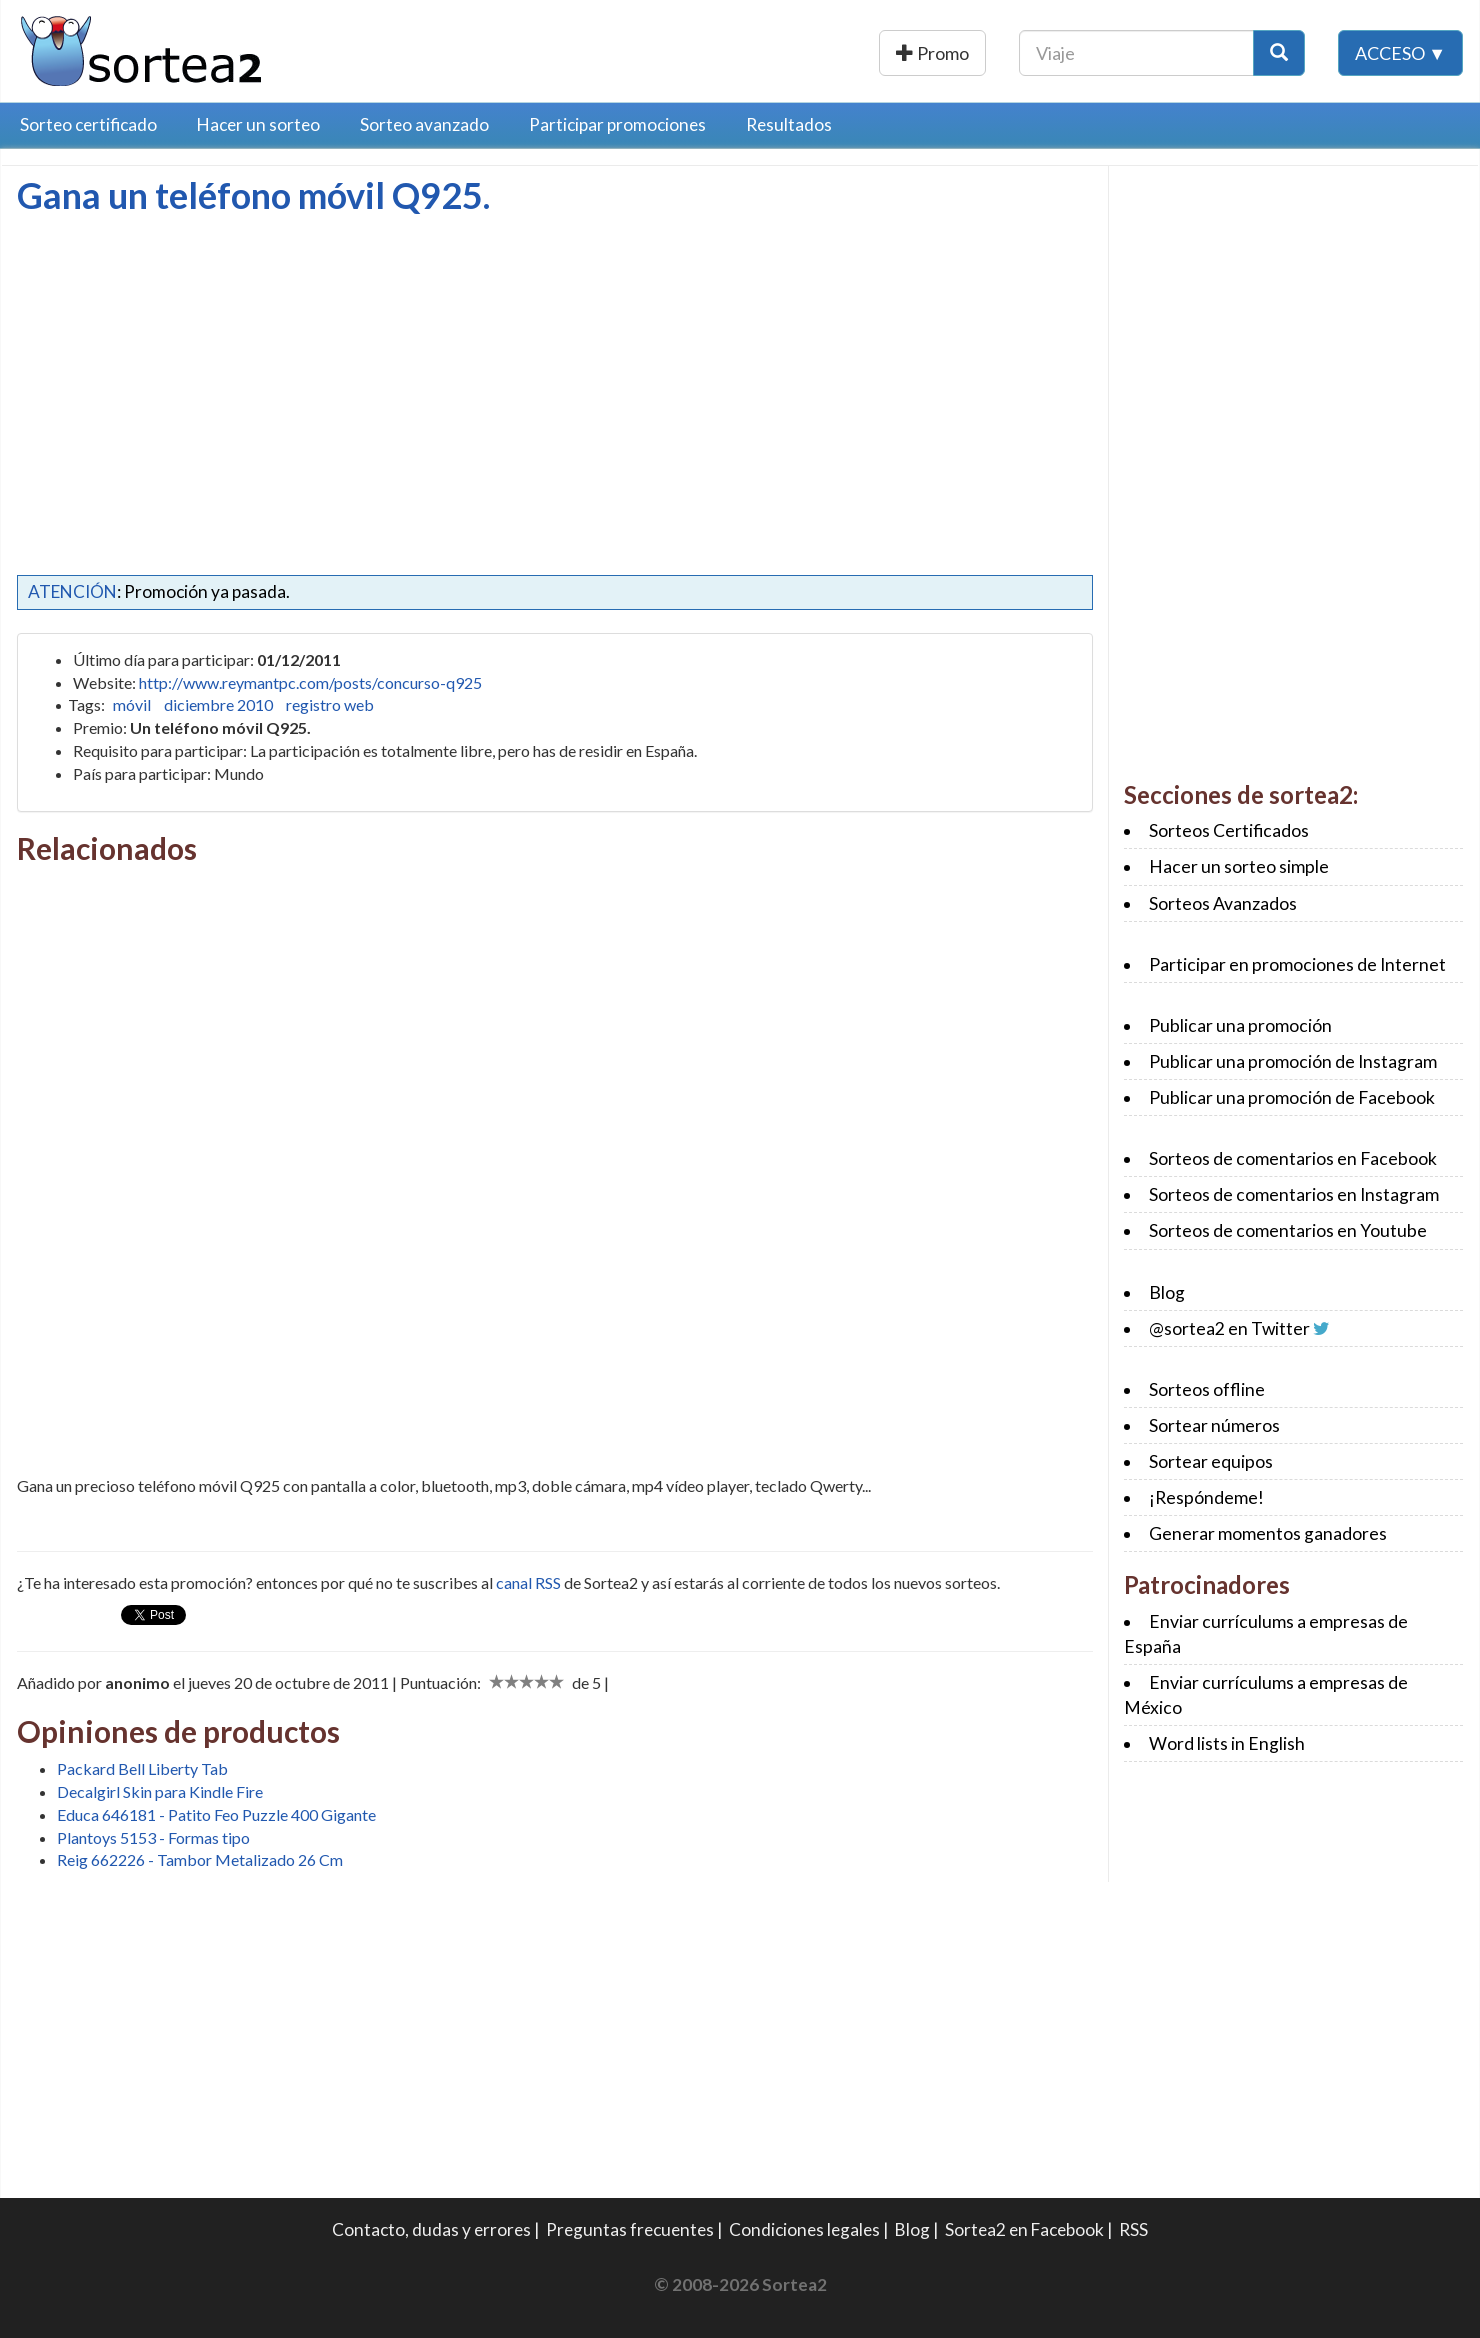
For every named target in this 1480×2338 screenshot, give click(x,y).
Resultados (789, 124)
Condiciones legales (804, 2229)
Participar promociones (617, 124)
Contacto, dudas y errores (431, 2229)
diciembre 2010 (218, 704)
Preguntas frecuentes (630, 2229)
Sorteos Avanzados (1223, 903)
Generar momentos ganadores (1268, 1533)
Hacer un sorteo (258, 124)
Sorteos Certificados (1229, 830)
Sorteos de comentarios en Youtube (1288, 1230)
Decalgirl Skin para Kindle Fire (160, 1791)
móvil (132, 704)
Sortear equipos (1211, 1461)
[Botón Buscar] (1279, 53)
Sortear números (1214, 1425)
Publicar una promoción (877, 53)
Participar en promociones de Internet (1297, 964)
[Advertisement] (185, 365)
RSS (1133, 2229)
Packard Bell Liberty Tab (142, 1768)
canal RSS (528, 1582)
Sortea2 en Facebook (1024, 2229)
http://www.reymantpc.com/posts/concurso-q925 (310, 682)
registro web (330, 704)
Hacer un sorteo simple (1239, 866)
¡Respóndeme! (1206, 1497)
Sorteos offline (1207, 1389)
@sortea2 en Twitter (1229, 1328)
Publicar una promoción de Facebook (1292, 1097)
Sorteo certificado (88, 124)
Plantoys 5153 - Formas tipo (153, 1837)
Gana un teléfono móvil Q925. (253, 195)
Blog (1167, 1292)
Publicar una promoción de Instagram (1293, 1061)
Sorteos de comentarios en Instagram (1294, 1194)
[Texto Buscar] (1136, 53)
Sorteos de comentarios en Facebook (1293, 1158)
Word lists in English (1227, 1743)
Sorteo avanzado (424, 124)
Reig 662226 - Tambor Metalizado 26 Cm (200, 1859)
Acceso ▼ (1400, 53)
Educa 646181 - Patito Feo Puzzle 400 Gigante (216, 1814)
